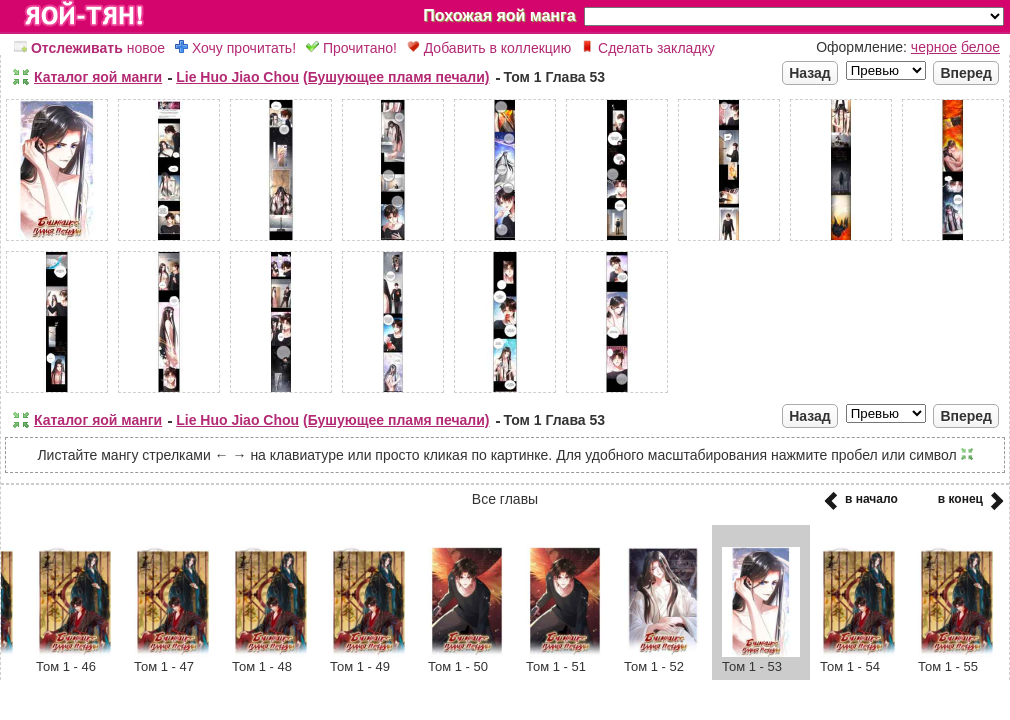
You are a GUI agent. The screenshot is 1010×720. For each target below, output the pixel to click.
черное (934, 47)
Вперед (966, 73)
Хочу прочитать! (235, 48)
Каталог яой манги (98, 77)
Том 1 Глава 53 (555, 77)
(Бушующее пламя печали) (396, 77)
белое (980, 47)
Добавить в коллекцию (489, 48)
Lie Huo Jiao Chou (237, 77)
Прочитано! (351, 48)
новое (89, 48)
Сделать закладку (648, 48)
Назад (810, 73)
